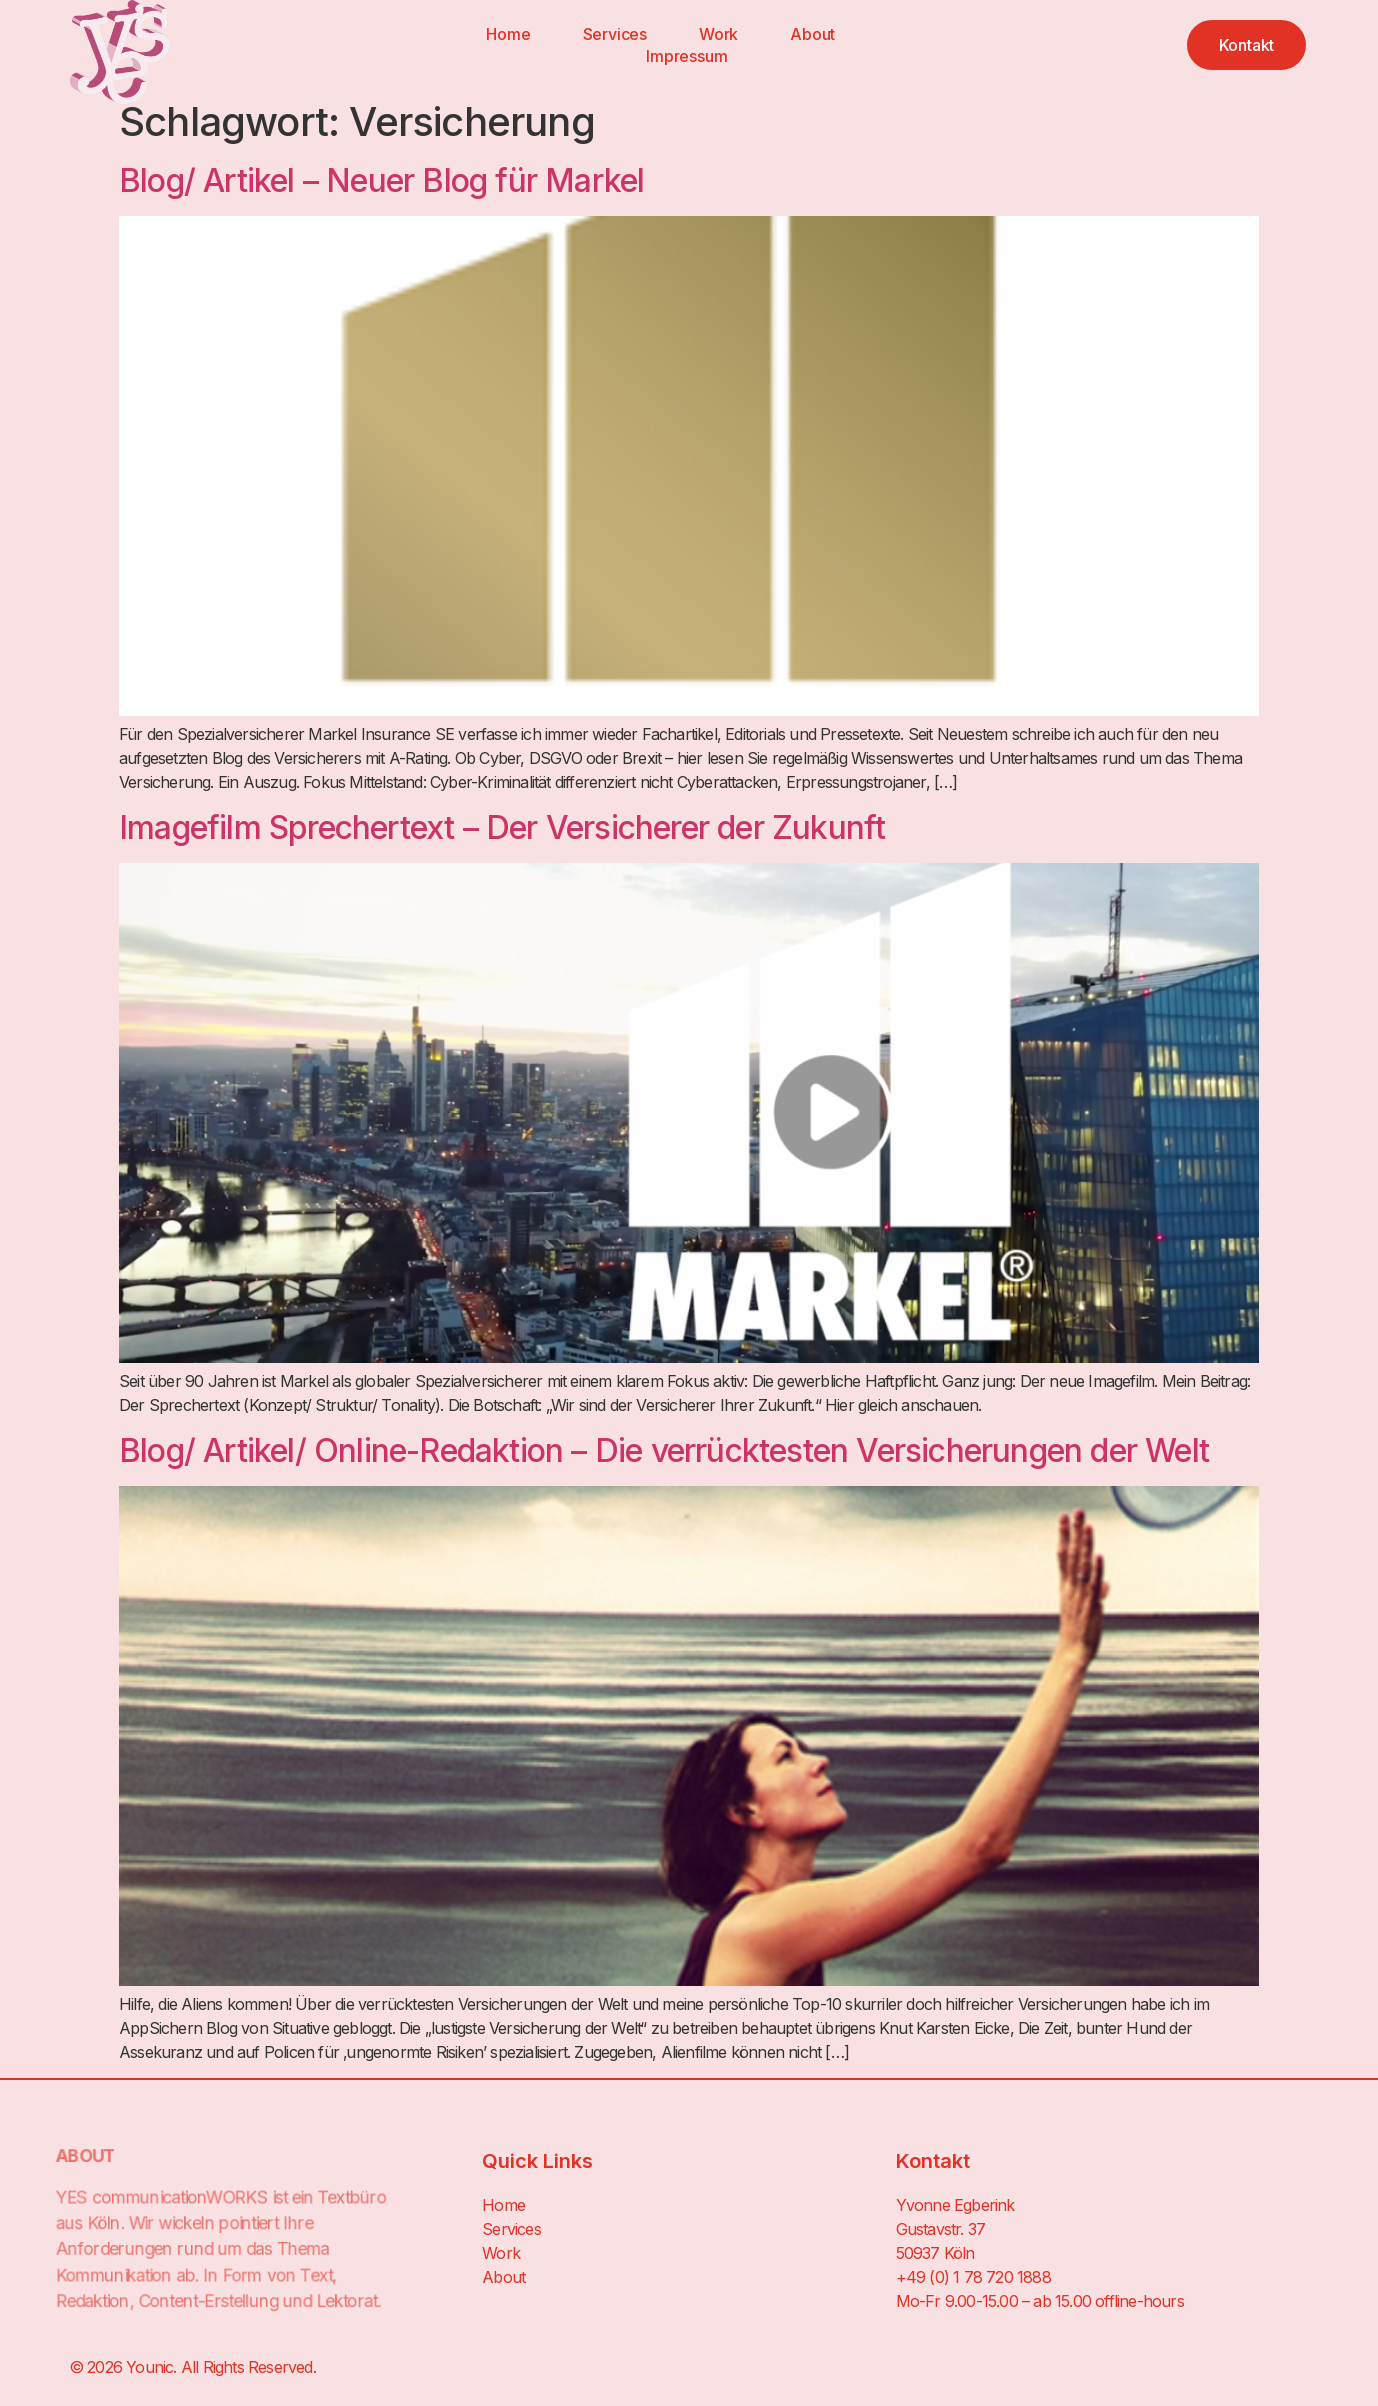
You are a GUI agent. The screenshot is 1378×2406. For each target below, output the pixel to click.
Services (615, 34)
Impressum (686, 56)
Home (508, 34)
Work (718, 34)
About (812, 34)
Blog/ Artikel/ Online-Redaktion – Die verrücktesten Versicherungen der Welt (664, 1450)
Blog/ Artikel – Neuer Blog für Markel (381, 180)
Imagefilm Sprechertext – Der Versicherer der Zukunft (502, 827)
